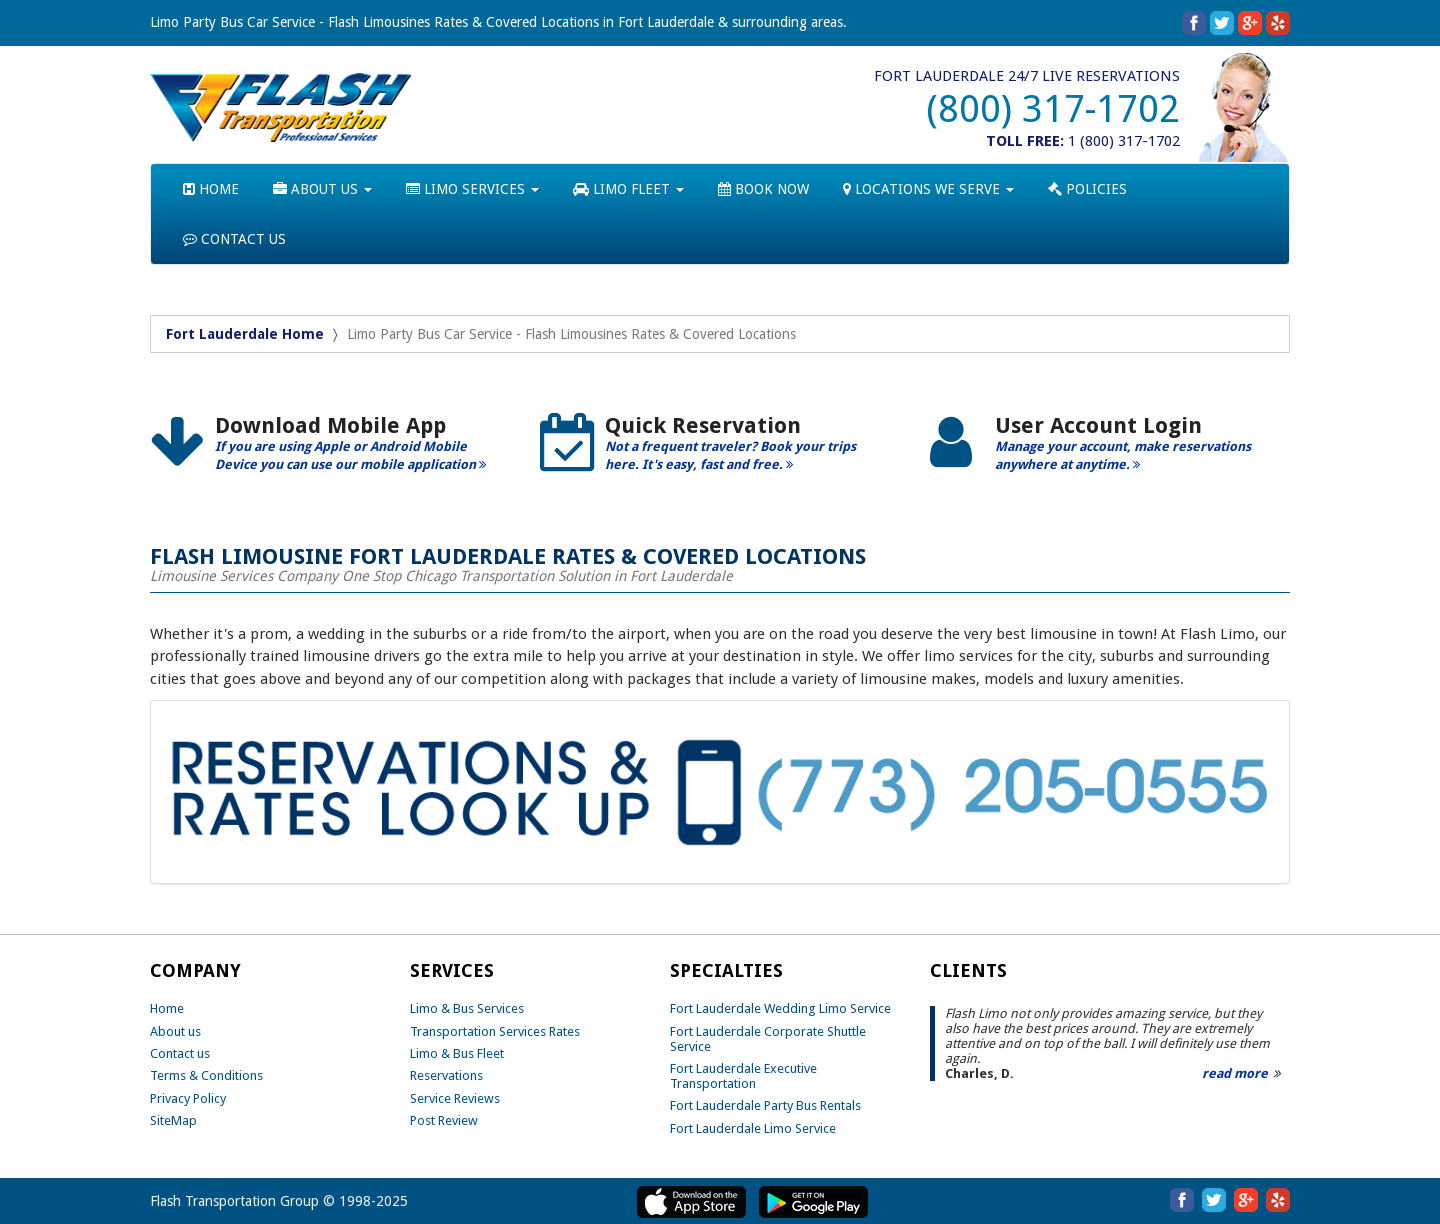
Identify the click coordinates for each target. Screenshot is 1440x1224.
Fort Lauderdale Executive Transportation (743, 1076)
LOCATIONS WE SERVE (928, 189)
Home (167, 1008)
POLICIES (1087, 189)
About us (175, 1031)
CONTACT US (234, 239)
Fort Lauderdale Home (245, 334)
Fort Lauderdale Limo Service (753, 1128)
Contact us (180, 1053)
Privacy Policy (188, 1098)
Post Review (444, 1120)
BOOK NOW (763, 189)
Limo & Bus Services (467, 1008)
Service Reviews (455, 1098)
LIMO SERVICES (472, 189)
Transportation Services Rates (495, 1031)
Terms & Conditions (206, 1075)
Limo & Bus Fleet (457, 1053)
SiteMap (173, 1120)
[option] (330, 450)
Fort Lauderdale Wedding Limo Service (780, 1008)
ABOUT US (322, 189)
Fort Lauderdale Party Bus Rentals (765, 1105)
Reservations (446, 1075)
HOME (211, 189)
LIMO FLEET (628, 189)
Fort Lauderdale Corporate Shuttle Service (768, 1039)
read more (1235, 1073)
